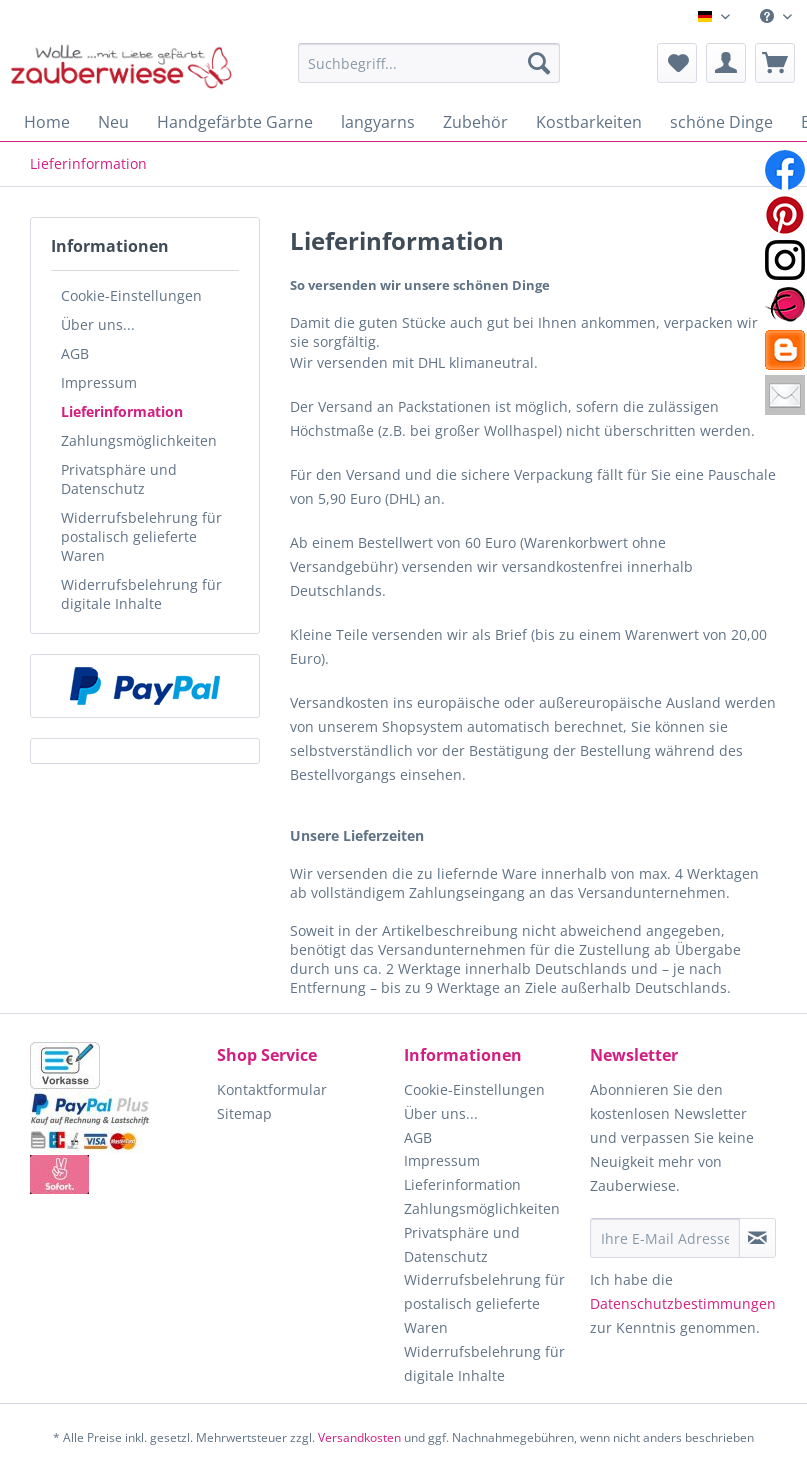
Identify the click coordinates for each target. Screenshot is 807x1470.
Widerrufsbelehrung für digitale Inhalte (141, 594)
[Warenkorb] (775, 63)
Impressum (99, 382)
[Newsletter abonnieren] (757, 1238)
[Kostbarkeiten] (589, 122)
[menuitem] (776, 16)
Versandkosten (359, 1437)
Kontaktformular (272, 1089)
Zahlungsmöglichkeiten (139, 440)
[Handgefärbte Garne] (235, 122)
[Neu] (113, 122)
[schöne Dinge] (721, 122)
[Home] (47, 122)
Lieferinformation (122, 411)
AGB (75, 353)
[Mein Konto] (726, 63)
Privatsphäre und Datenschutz (119, 479)
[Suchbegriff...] (429, 63)
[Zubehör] (475, 122)
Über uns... (98, 324)
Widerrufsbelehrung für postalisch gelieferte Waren (141, 536)
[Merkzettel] (677, 63)
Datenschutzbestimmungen (683, 1303)
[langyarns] (378, 122)
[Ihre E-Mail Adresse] (664, 1238)
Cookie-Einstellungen (131, 295)
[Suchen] (539, 63)
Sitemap (244, 1113)
